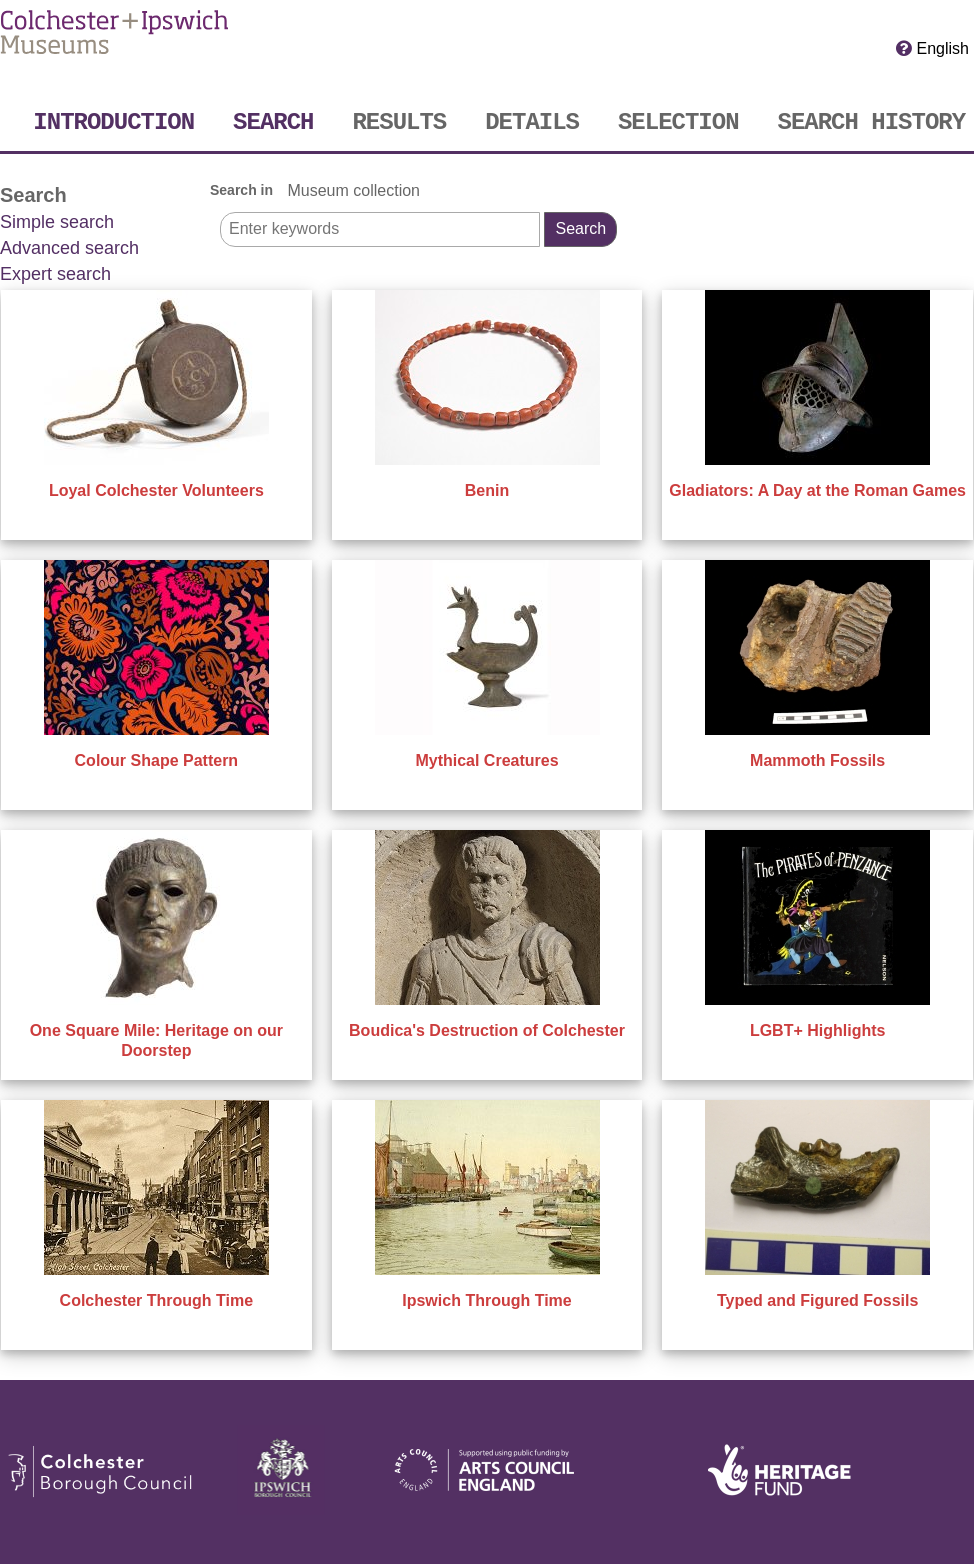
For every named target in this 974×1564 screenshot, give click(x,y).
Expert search (55, 274)
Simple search (57, 222)
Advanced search (69, 248)
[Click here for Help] (904, 48)
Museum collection (353, 190)
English (943, 48)
